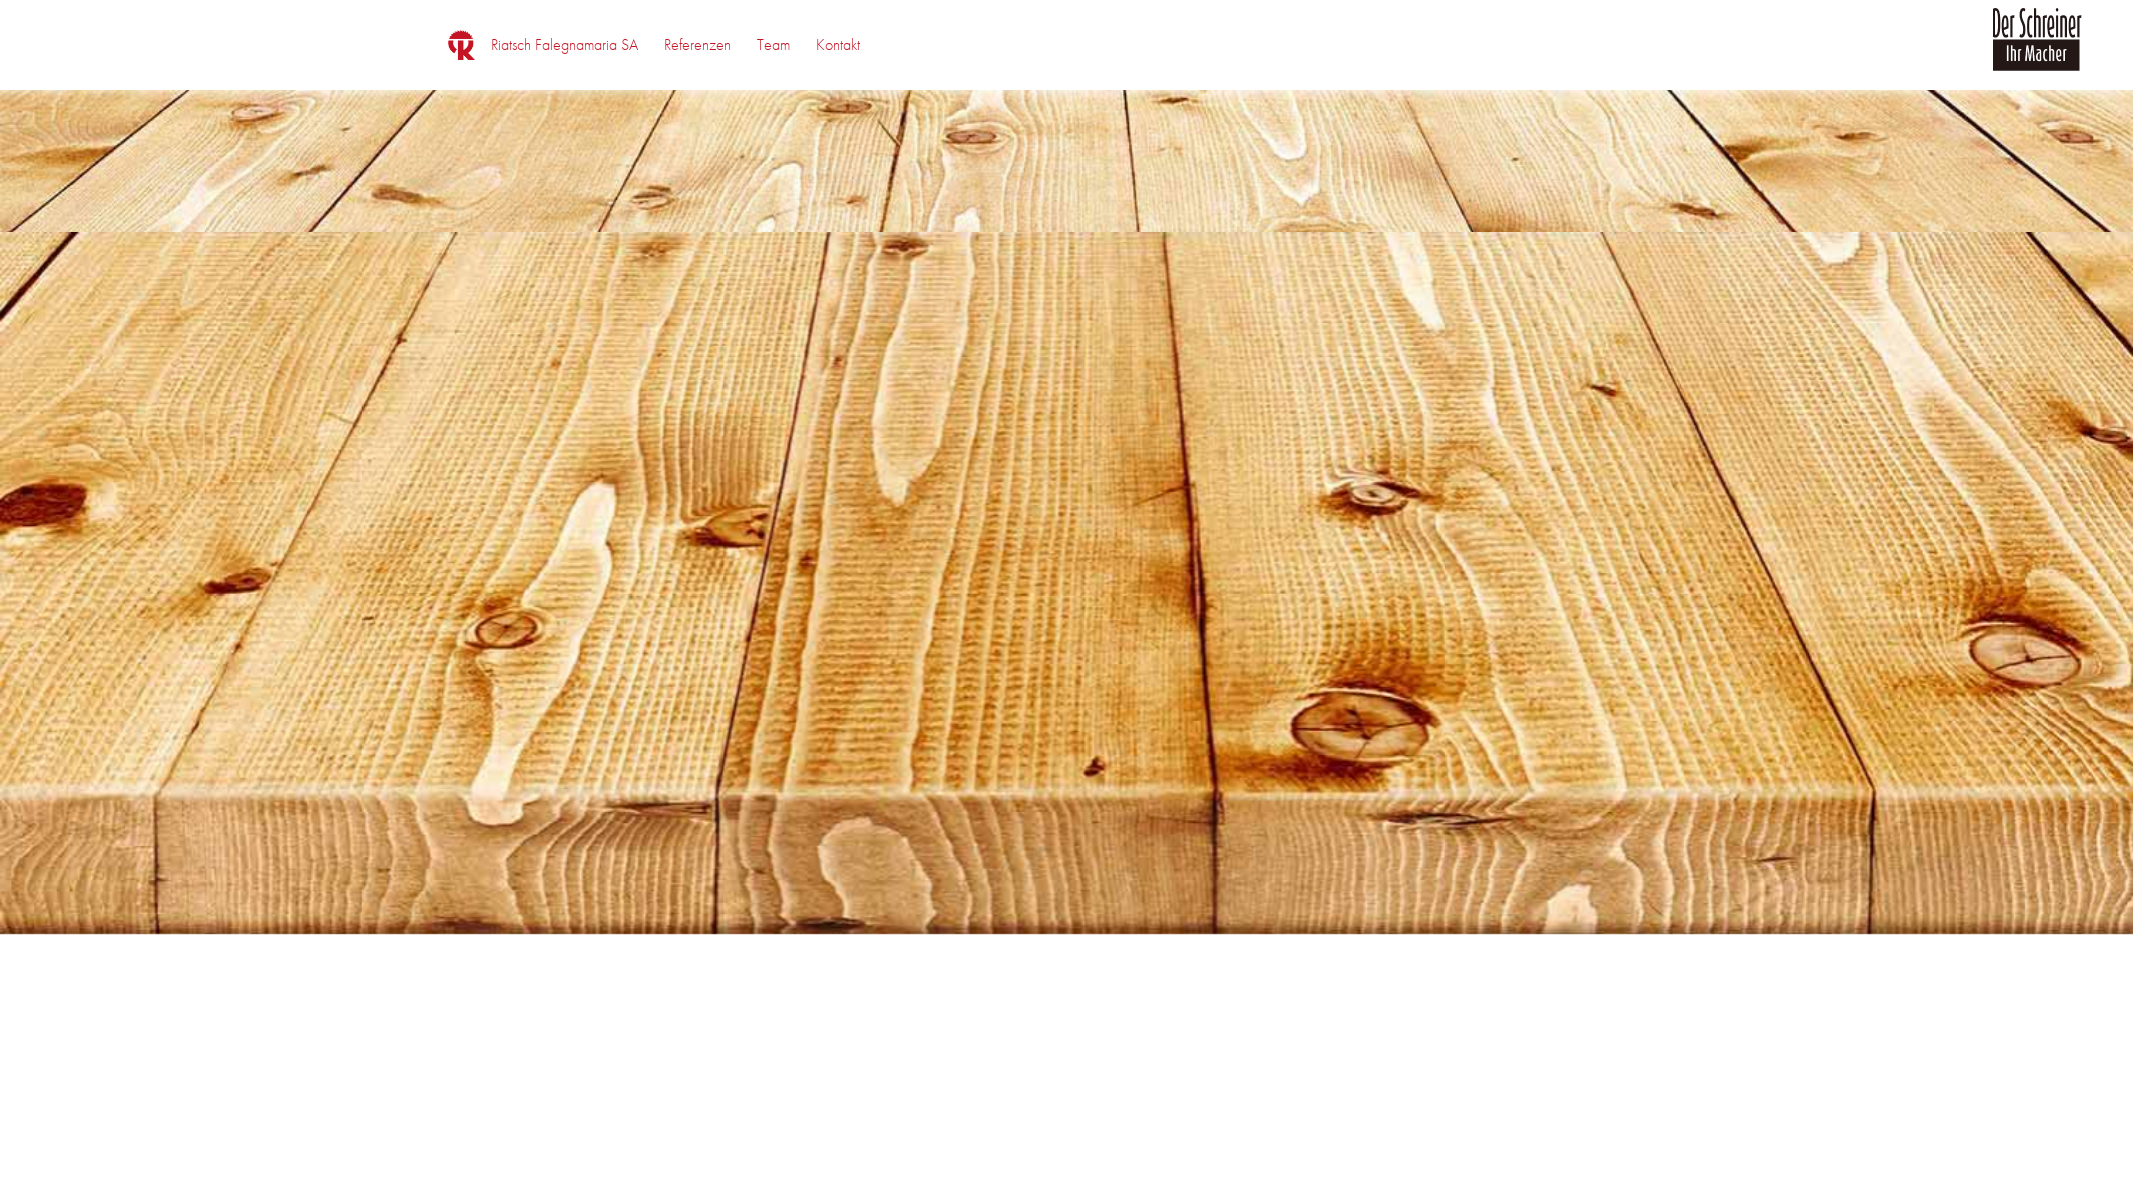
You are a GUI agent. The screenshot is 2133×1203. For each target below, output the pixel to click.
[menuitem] (564, 45)
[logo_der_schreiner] (2037, 51)
